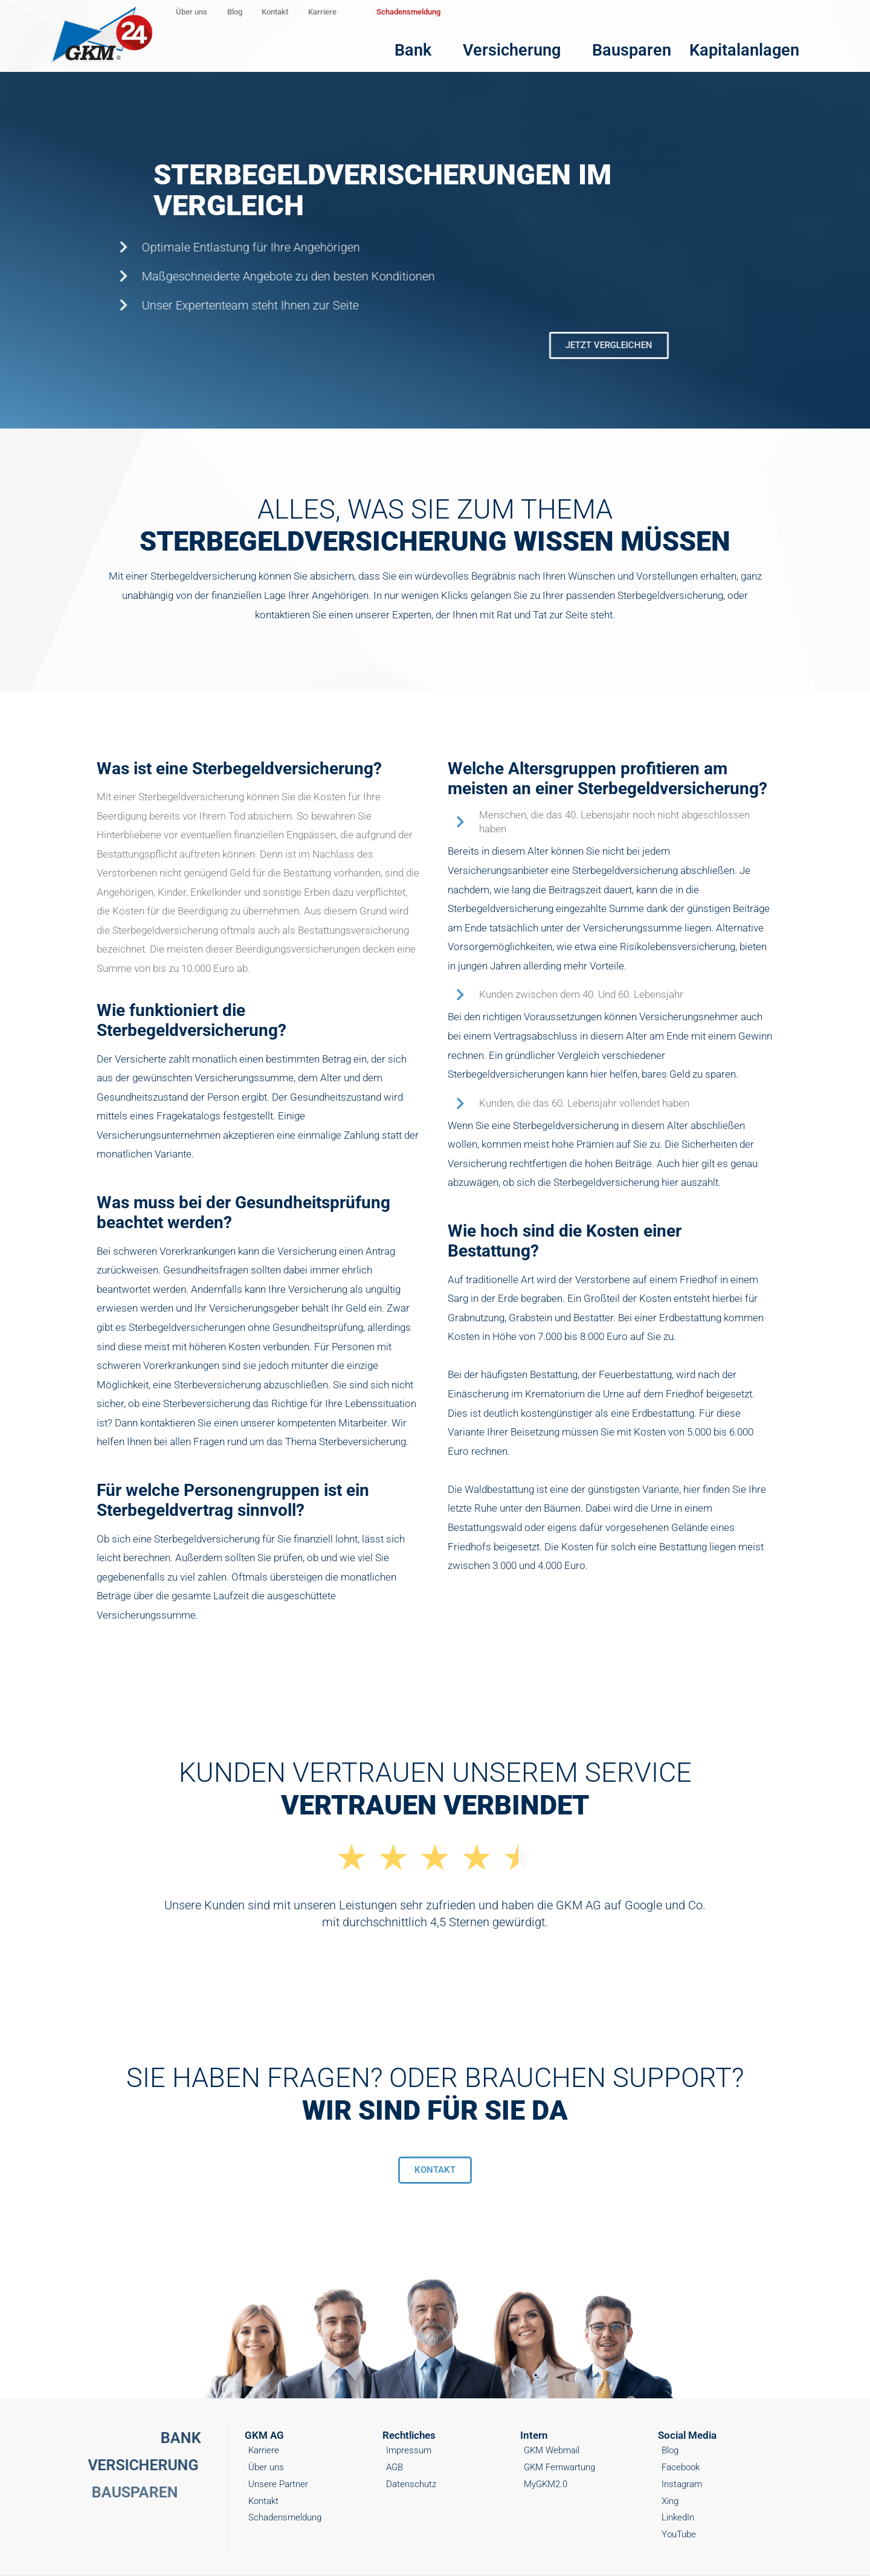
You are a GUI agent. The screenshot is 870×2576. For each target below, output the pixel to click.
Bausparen (687, 42)
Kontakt (384, 12)
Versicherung (607, 42)
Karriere (475, 12)
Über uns (213, 12)
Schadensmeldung (586, 12)
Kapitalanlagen (771, 42)
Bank (533, 42)
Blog (299, 12)
